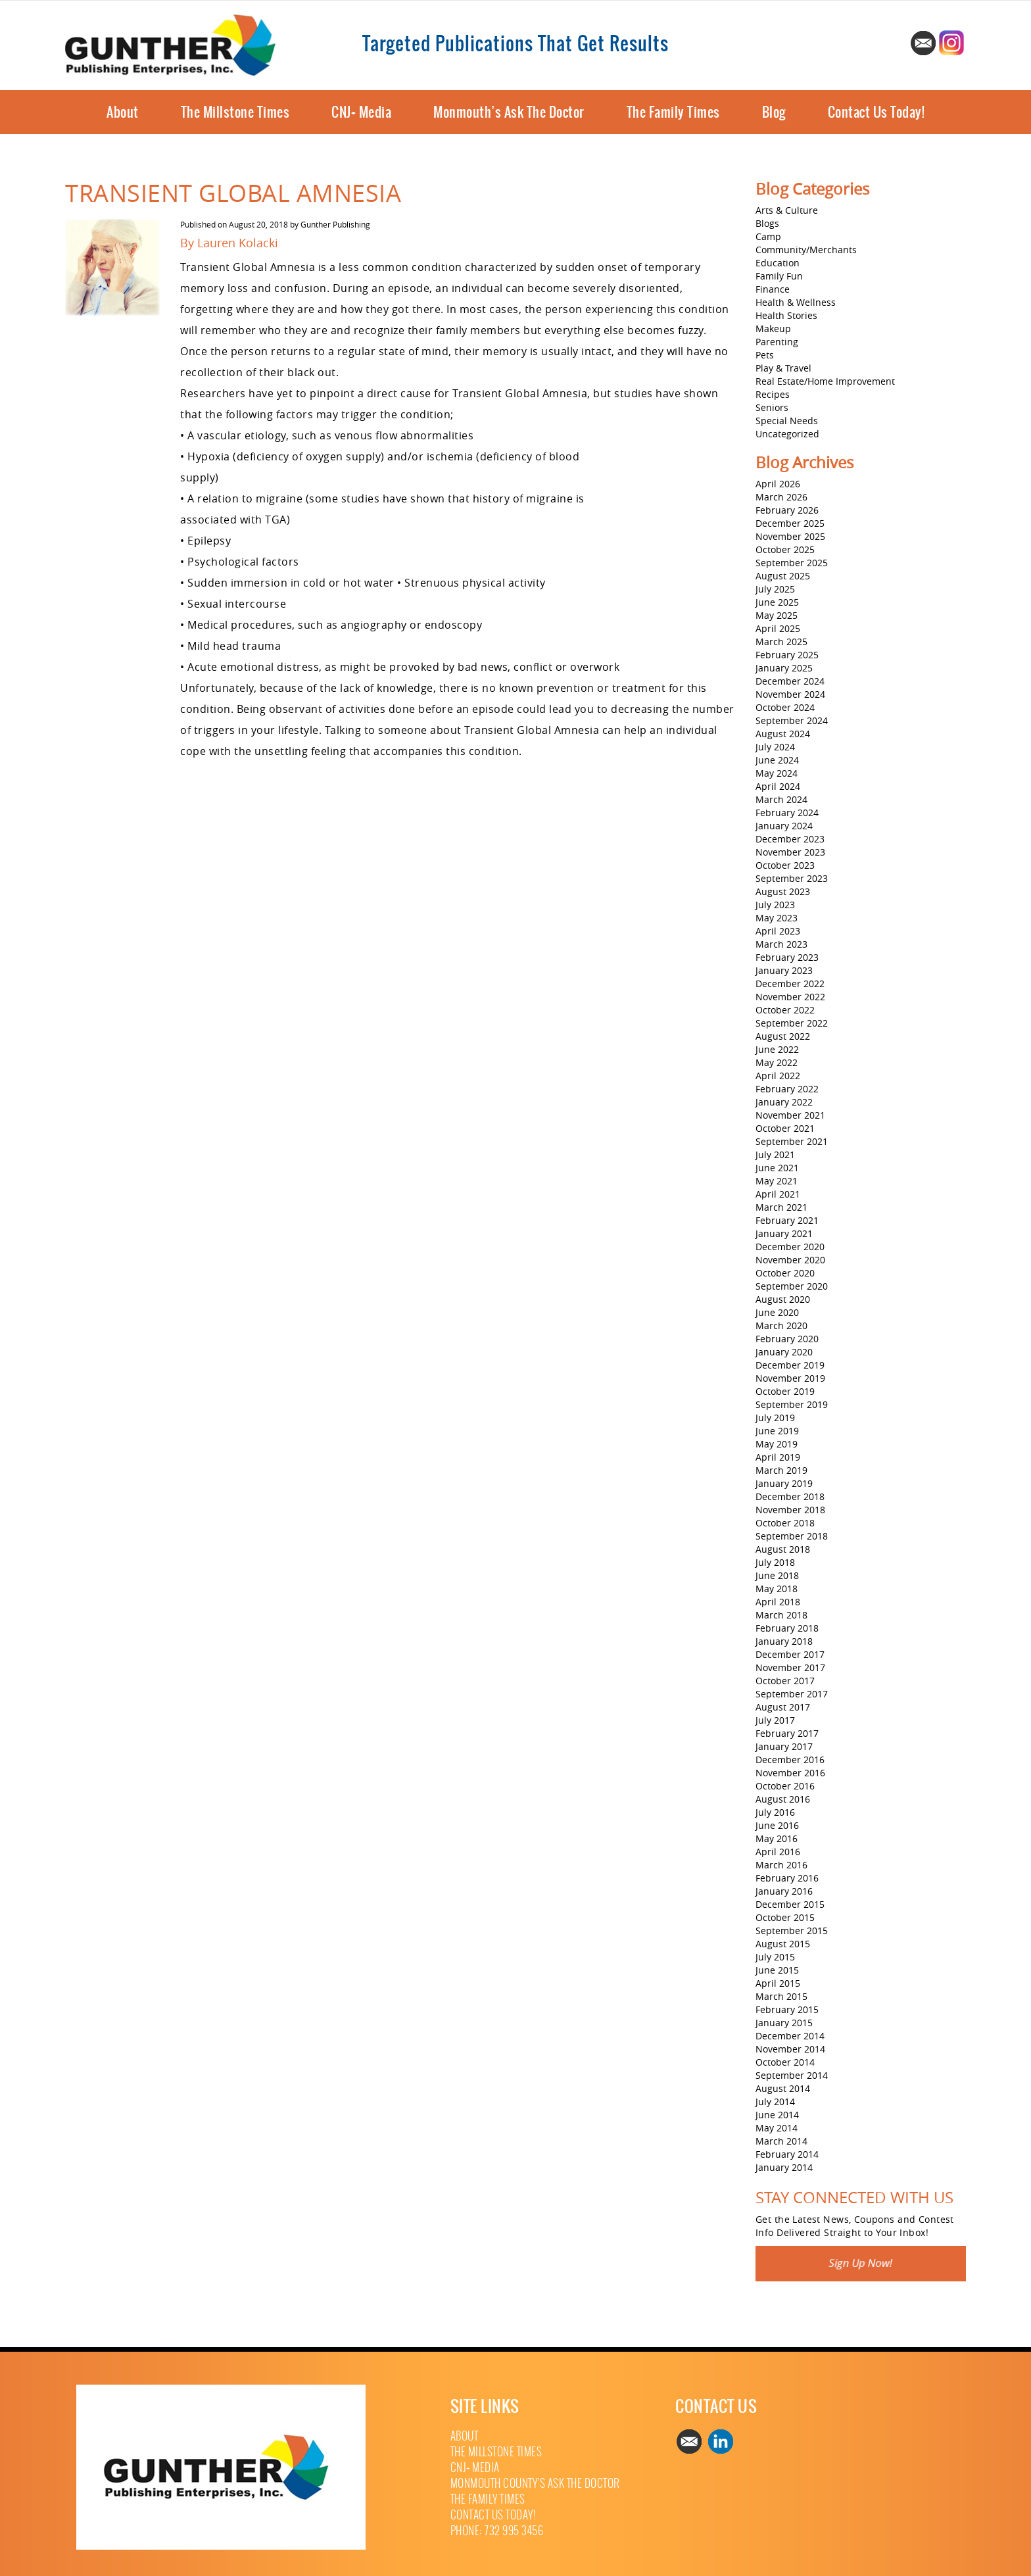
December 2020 (790, 1246)
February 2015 (787, 2009)
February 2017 (787, 1733)
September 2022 (791, 1023)
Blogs (767, 223)
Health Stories (786, 315)
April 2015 (777, 1983)
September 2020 (791, 1286)
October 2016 (785, 1786)
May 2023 (776, 917)
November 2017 (790, 1667)
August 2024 (782, 733)
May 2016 (776, 1838)
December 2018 (790, 1496)
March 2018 (781, 1615)
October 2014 (785, 2062)
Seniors (771, 407)
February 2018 (787, 1628)
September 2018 (791, 1536)
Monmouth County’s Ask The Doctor (535, 2483)
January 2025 (784, 668)
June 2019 (777, 1430)
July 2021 (775, 1154)
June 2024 (777, 760)
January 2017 (784, 1746)
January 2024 (784, 825)
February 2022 (787, 1088)
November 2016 (790, 1772)
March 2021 (781, 1207)
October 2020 (785, 1273)
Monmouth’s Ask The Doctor (509, 112)
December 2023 (790, 839)
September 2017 (791, 1694)
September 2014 (791, 2075)
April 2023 (777, 931)
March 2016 (781, 1865)
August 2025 (782, 576)
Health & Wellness (795, 302)
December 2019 (790, 1365)
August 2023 (782, 891)
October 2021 (785, 1128)
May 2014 (776, 2128)
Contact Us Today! (876, 112)
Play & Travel (783, 368)
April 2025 (777, 628)
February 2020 (787, 1338)
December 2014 (790, 2035)
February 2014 (787, 2154)
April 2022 (777, 1075)
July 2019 (775, 1417)
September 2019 (791, 1404)
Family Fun (779, 276)
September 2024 (791, 720)
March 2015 (781, 1996)
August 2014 (782, 2088)
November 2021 (790, 1115)
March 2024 (781, 799)
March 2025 (781, 641)
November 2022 (790, 996)
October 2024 (785, 707)
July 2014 (775, 2101)
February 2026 (787, 510)
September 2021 (791, 1141)
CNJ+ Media (361, 112)
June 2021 (777, 1167)
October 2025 (785, 549)
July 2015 (775, 1957)
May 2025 (776, 615)
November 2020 (790, 1259)
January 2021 (784, 1233)
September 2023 (791, 878)
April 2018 (777, 1601)
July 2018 (775, 1562)
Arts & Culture (786, 210)
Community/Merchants (806, 249)
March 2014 (781, 2141)
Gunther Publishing (335, 224)
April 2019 (777, 1457)
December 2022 (790, 983)
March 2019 (781, 1470)
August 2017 (782, 1707)
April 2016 (777, 1851)
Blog (774, 112)
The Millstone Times (235, 112)
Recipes (772, 394)
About (123, 112)
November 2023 (790, 852)
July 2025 (775, 589)
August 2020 (782, 1299)
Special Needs (786, 420)
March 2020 (781, 1325)
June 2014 (777, 2114)
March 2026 (781, 497)
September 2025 (791, 562)
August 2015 (782, 1943)
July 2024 (775, 747)
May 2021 (776, 1181)
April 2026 (777, 483)
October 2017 (785, 1680)
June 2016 (777, 1825)
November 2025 (790, 536)
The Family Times (673, 112)
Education (777, 262)
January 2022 (784, 1102)
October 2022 (785, 1010)
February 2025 (787, 654)
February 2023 (787, 957)
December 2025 (790, 523)
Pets (764, 355)
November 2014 (790, 2049)
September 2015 (791, 1930)
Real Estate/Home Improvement (825, 381)
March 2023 (781, 944)
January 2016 (784, 1891)
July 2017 (775, 1720)
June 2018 (777, 1575)
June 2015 (777, 1970)
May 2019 (776, 1444)
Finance (772, 289)
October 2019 (785, 1391)
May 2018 (776, 1588)
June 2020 (777, 1312)
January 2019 (784, 1483)
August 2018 (782, 1549)
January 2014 (784, 2167)
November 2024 (790, 694)
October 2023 (785, 865)
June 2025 (777, 602)
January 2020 (784, 1352)
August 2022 (782, 1036)
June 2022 (777, 1049)
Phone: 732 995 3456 (497, 2531)
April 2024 (777, 786)
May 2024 (776, 773)
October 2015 (785, 1917)
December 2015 (790, 1904)
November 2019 (790, 1378)
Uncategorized (787, 433)
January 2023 (784, 970)
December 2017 (790, 1654)
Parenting (776, 341)
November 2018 (790, 1509)
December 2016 (790, 1759)
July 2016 (775, 1812)
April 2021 (777, 1194)
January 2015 (784, 2022)
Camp (768, 236)
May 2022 (776, 1062)
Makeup (773, 328)
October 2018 (785, 1523)
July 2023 (775, 904)
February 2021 (787, 1220)
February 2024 (787, 812)
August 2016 (782, 1799)
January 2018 (784, 1641)
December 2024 (790, 681)
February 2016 (787, 1878)
